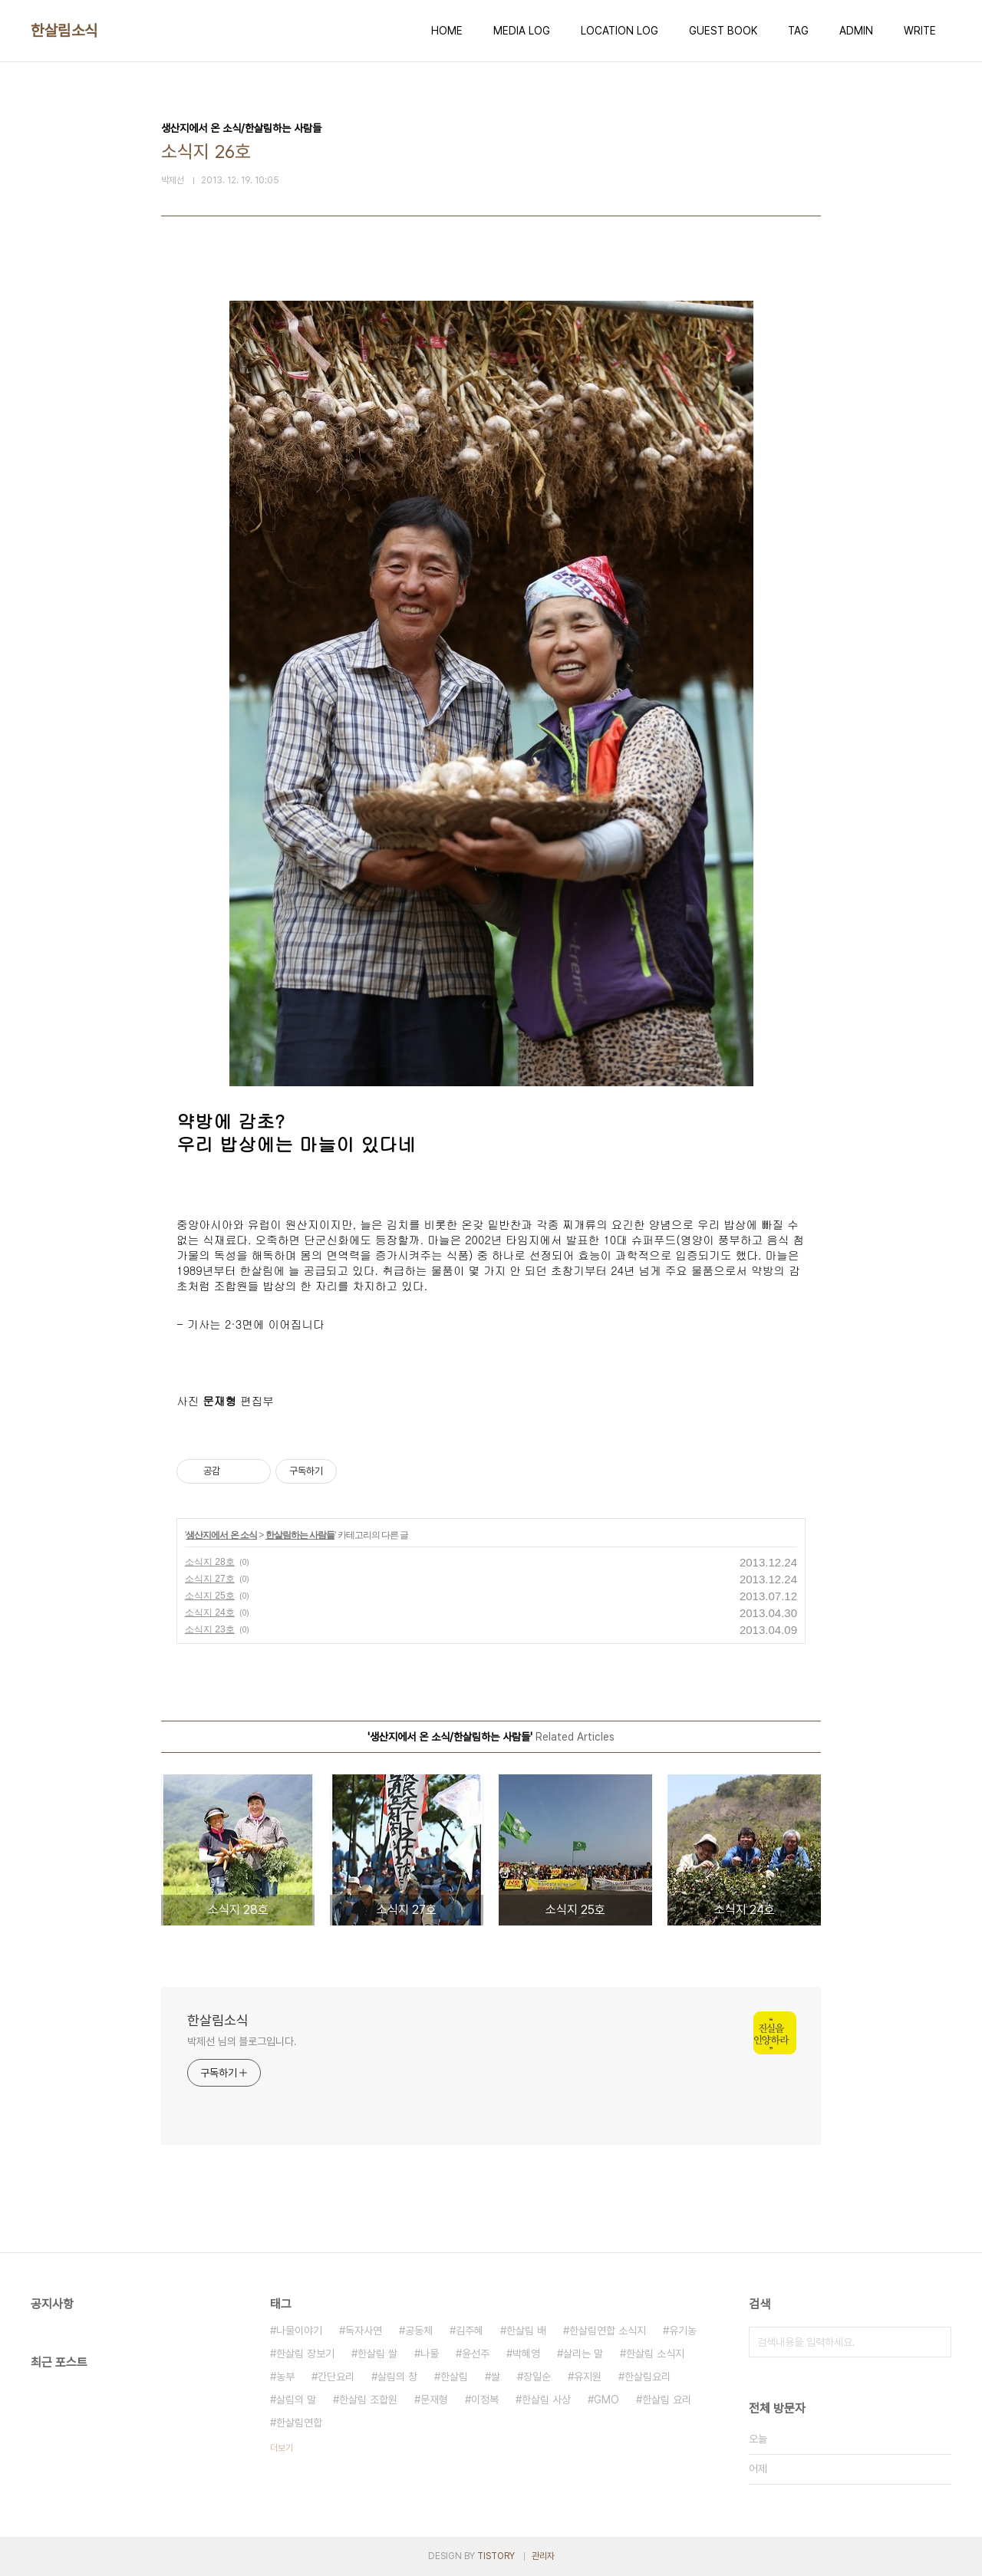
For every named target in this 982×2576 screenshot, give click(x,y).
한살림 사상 (546, 2399)
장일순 (537, 2376)
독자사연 (363, 2330)
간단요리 (336, 2376)
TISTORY (496, 2556)
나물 (429, 2353)
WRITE (920, 31)
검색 (936, 2342)
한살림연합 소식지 (607, 2330)
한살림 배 (526, 2330)
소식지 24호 (210, 1612)
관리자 (543, 2556)
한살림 (454, 2376)
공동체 (419, 2330)
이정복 (485, 2399)
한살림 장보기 (305, 2353)
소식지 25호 (210, 1595)
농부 (285, 2376)
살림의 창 (397, 2376)
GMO (606, 2399)
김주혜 (469, 2330)
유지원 (587, 2376)
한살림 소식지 (655, 2353)
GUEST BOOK (723, 31)
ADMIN (856, 31)
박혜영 (526, 2353)
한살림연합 (299, 2422)
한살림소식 (64, 30)
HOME (447, 31)
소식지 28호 (210, 1561)
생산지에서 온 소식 (221, 1535)
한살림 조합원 (368, 2399)
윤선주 (475, 2353)
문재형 (434, 2399)
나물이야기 (299, 2330)
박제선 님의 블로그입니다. (242, 2041)
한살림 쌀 (377, 2353)
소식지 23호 (210, 1629)
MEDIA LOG (521, 31)
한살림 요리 (666, 2399)
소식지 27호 (210, 1578)
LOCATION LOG (619, 31)
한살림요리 (647, 2376)
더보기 (281, 2448)
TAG (798, 31)
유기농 (683, 2330)
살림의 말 (296, 2399)
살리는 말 (583, 2353)
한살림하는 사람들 (299, 1535)
